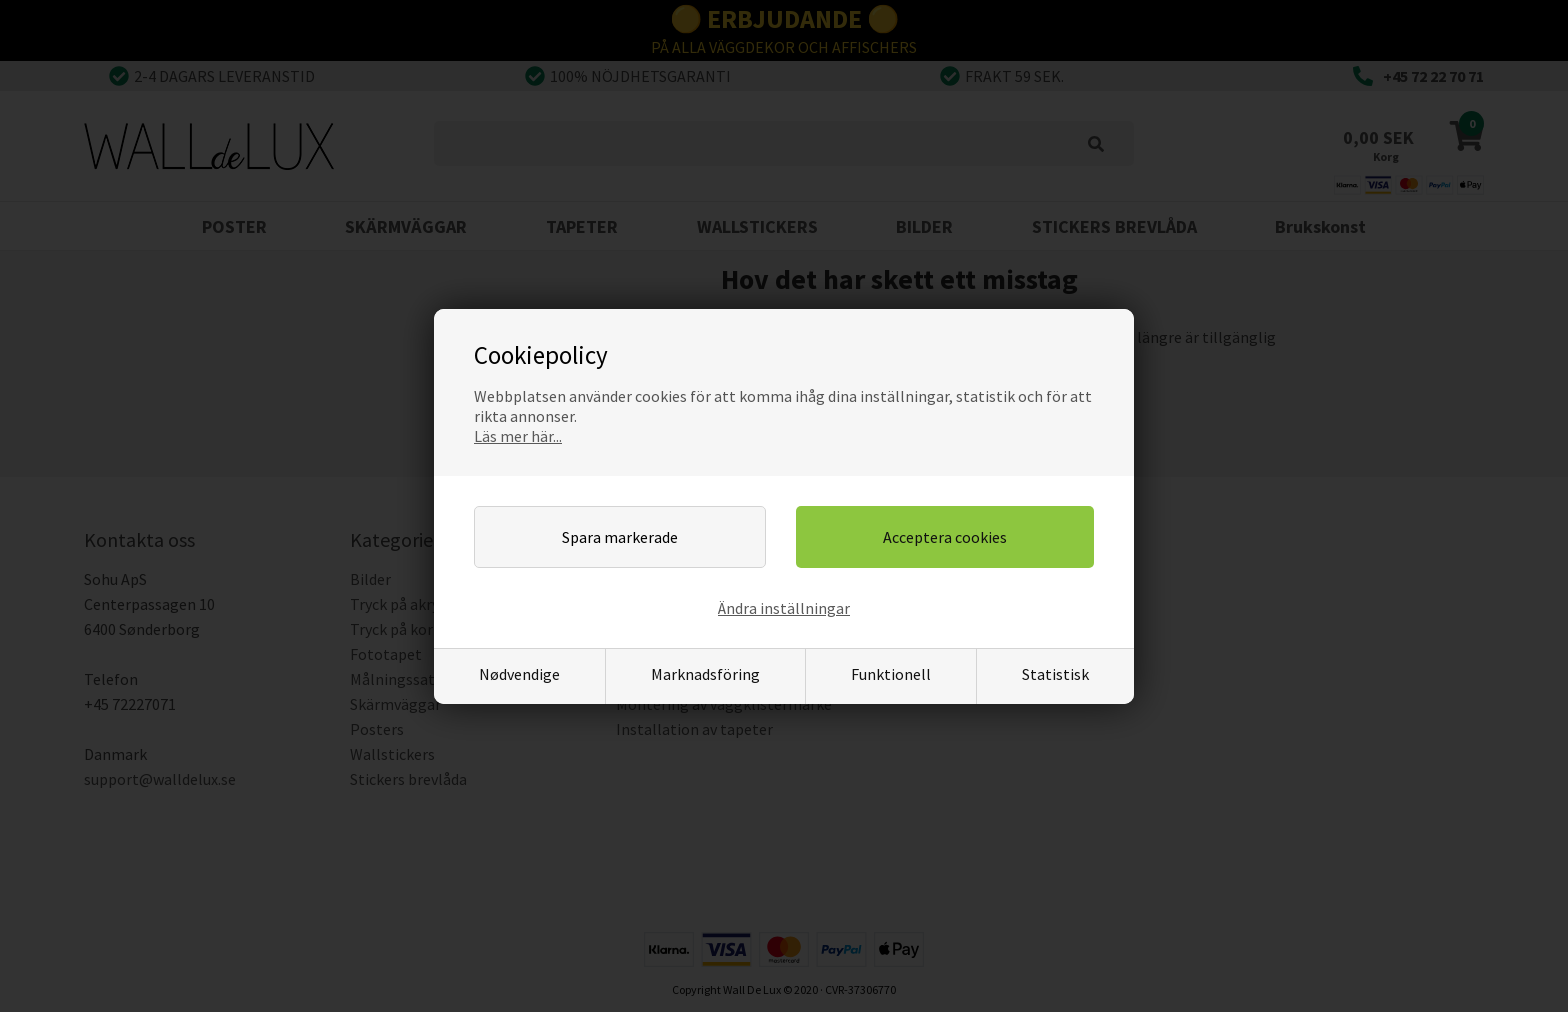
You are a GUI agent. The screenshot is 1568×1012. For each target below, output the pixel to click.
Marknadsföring (705, 674)
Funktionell (891, 674)
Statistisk (1055, 674)
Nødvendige (519, 674)
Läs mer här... (518, 436)
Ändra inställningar (784, 608)
